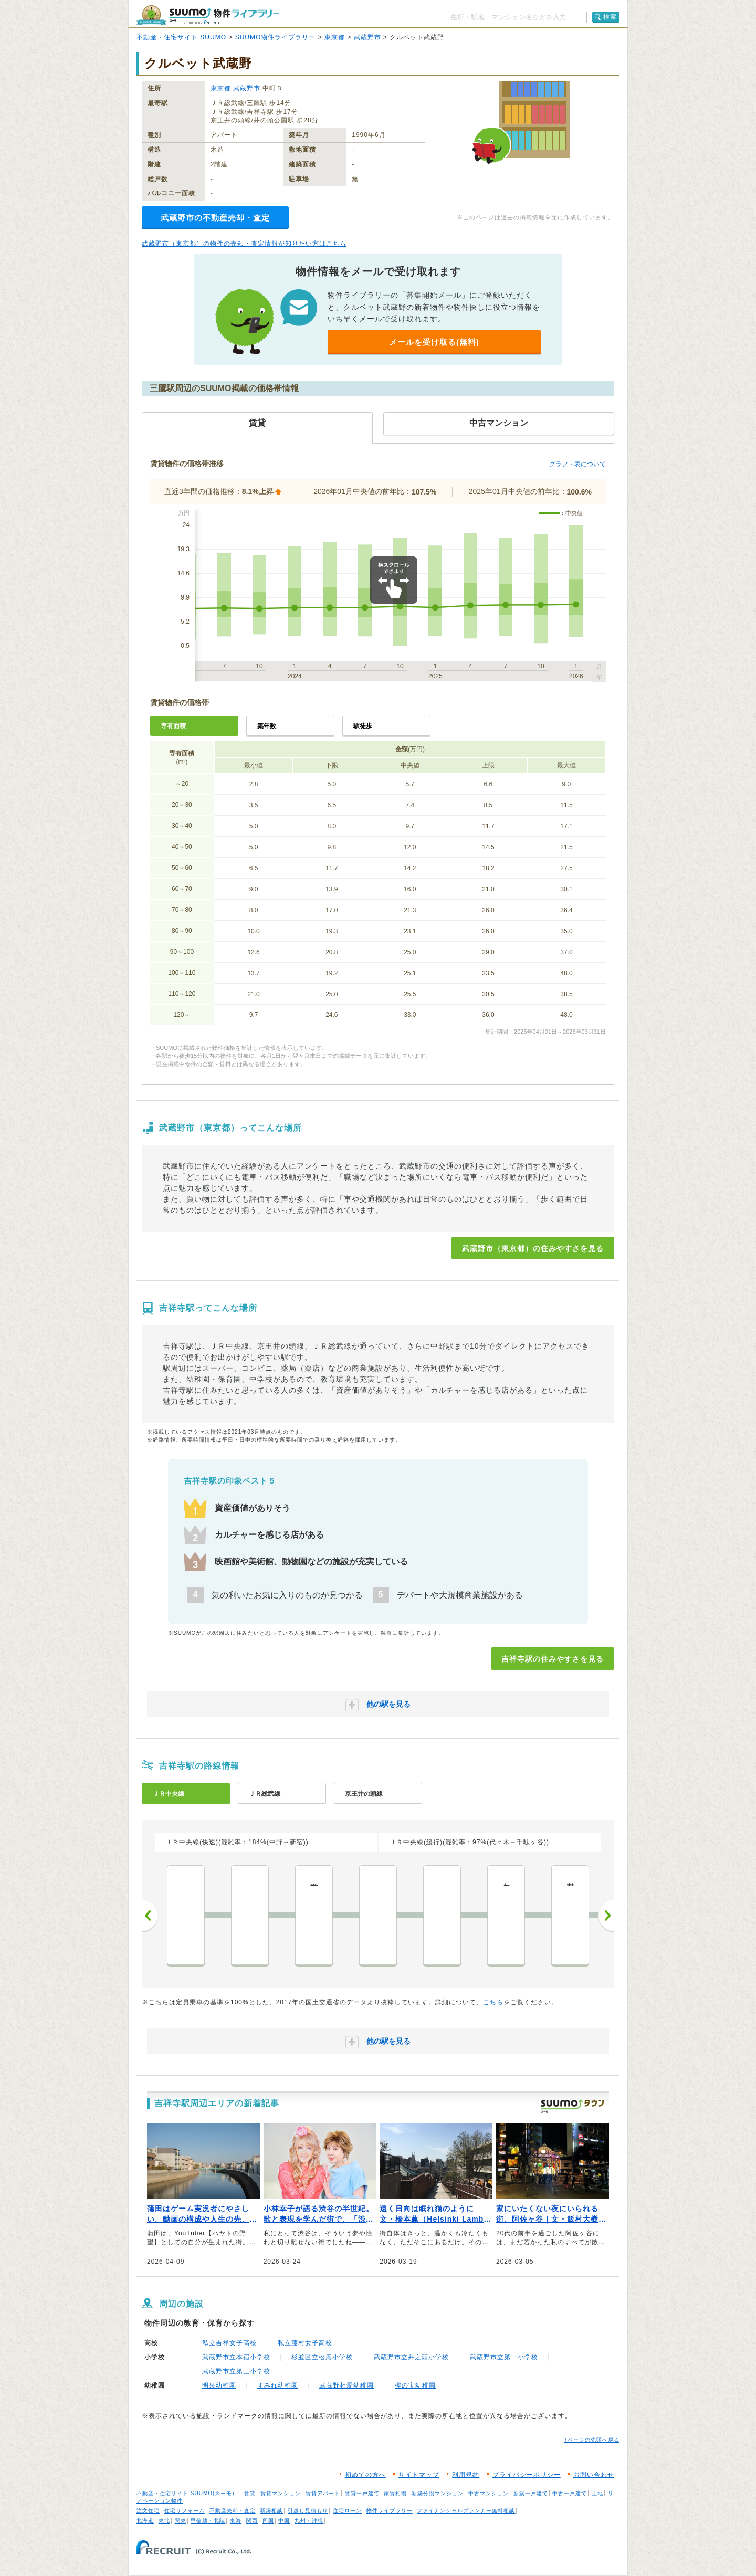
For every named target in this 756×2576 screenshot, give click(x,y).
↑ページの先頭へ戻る (592, 2440)
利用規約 (465, 2474)
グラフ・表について (577, 464)
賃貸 (250, 2493)
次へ (606, 1915)
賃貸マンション (280, 2493)
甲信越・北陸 (208, 2521)
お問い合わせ (593, 2474)
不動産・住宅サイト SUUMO (181, 37)
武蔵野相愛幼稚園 (346, 2385)
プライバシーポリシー (526, 2474)
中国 (284, 2521)
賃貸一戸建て (362, 2493)
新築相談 (271, 2511)
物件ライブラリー (389, 2511)
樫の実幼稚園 (415, 2385)
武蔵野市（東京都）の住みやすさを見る (533, 1248)
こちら (493, 2002)
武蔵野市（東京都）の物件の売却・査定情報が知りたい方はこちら (244, 243)
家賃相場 (395, 2493)
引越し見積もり (308, 2511)
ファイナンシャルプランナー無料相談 (466, 2511)
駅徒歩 (362, 726)
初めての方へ (365, 2474)
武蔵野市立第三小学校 (236, 2371)
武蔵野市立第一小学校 (504, 2357)
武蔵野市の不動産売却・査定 (215, 217)
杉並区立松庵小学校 (322, 2357)
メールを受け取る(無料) (434, 342)
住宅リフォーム (184, 2511)
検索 (610, 16)
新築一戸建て (530, 2493)
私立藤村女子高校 (305, 2343)
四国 (268, 2521)
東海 (236, 2521)
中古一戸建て (569, 2493)
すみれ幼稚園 (277, 2385)
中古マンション (488, 2493)
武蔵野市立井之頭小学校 (411, 2357)
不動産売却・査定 (232, 2511)
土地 (597, 2493)
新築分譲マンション (438, 2493)
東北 (164, 2521)
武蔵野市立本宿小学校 (236, 2357)
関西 (252, 2521)
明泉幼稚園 (219, 2385)
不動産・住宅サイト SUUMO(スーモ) (185, 2493)
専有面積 (173, 726)
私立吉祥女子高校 (229, 2343)
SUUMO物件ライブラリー (275, 37)
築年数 (266, 726)
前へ (150, 1915)
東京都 (334, 37)
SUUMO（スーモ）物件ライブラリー (207, 15)
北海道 (145, 2521)
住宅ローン (347, 2511)
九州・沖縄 (309, 2521)
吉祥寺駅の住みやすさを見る (552, 1659)
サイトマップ (418, 2474)
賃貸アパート (323, 2493)
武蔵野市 (367, 37)
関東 (180, 2521)
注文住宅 (148, 2511)
